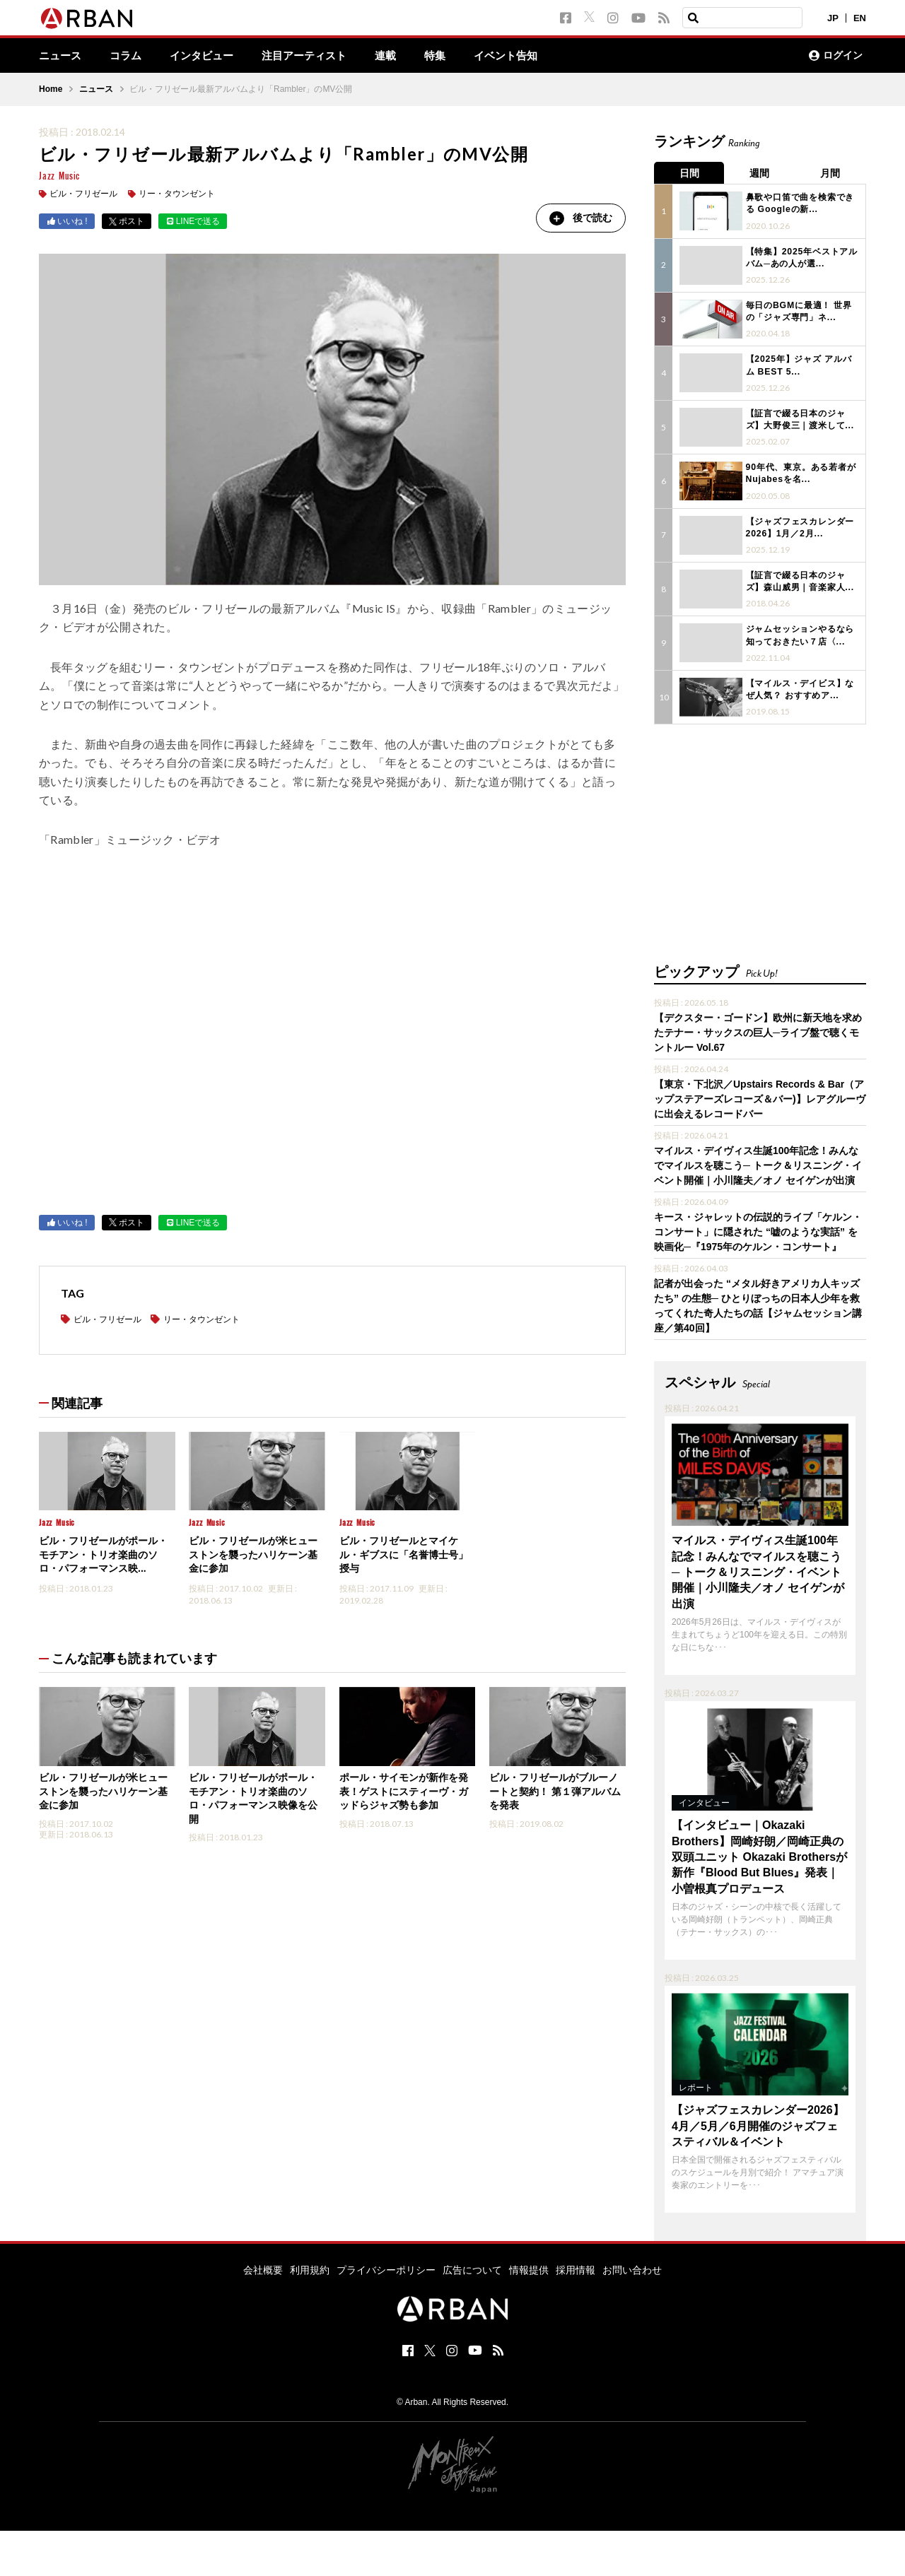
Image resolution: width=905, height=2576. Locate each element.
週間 (760, 173)
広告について (472, 2267)
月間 (831, 173)
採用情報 (575, 2267)
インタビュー (209, 55)
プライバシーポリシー (386, 2267)
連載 (401, 55)
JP (833, 18)
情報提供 (529, 2267)
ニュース (61, 55)
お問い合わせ (632, 2267)
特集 (451, 55)
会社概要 (263, 2267)
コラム (129, 55)
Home (50, 90)
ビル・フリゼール (83, 194)
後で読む (580, 218)
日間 (689, 173)
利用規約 (309, 2267)
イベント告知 (525, 55)
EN (859, 18)
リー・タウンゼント (177, 194)
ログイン (836, 55)
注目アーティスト (316, 55)
